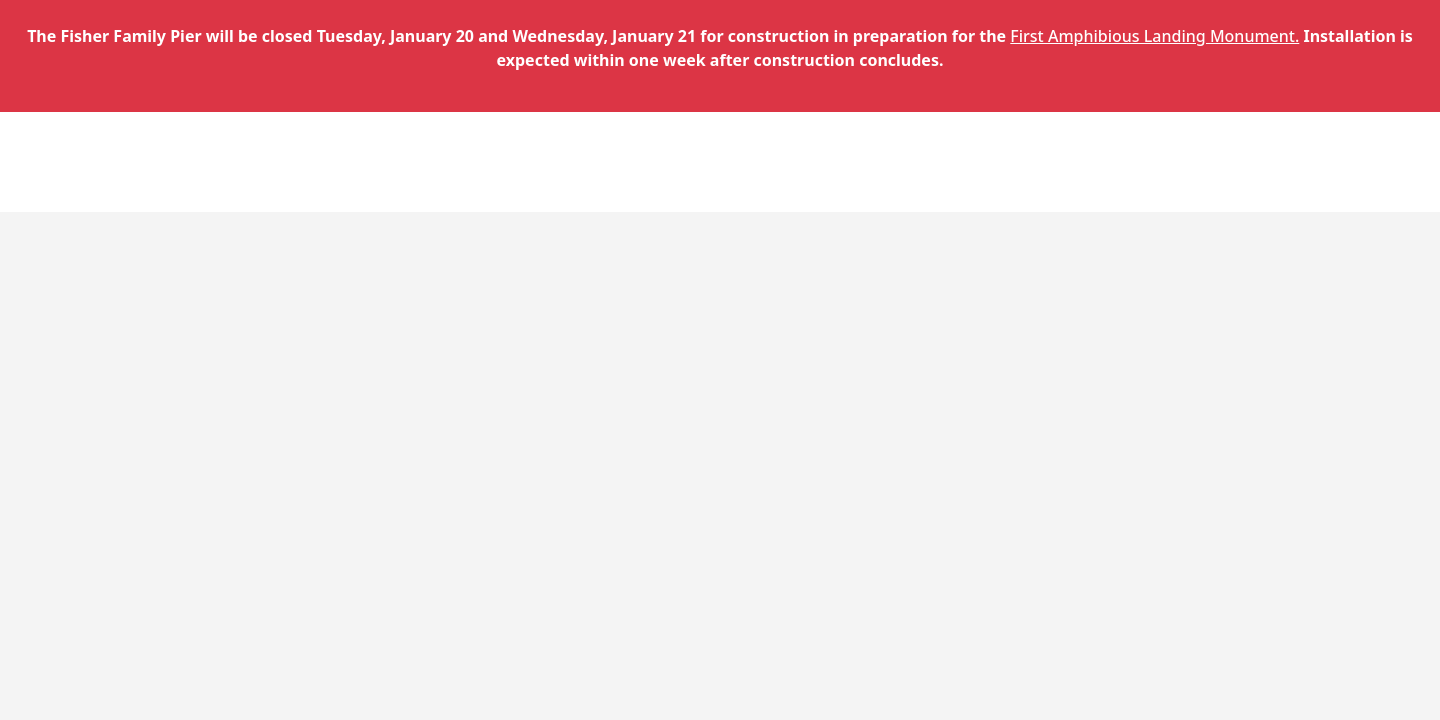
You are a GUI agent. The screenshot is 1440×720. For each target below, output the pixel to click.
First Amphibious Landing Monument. (1154, 36)
